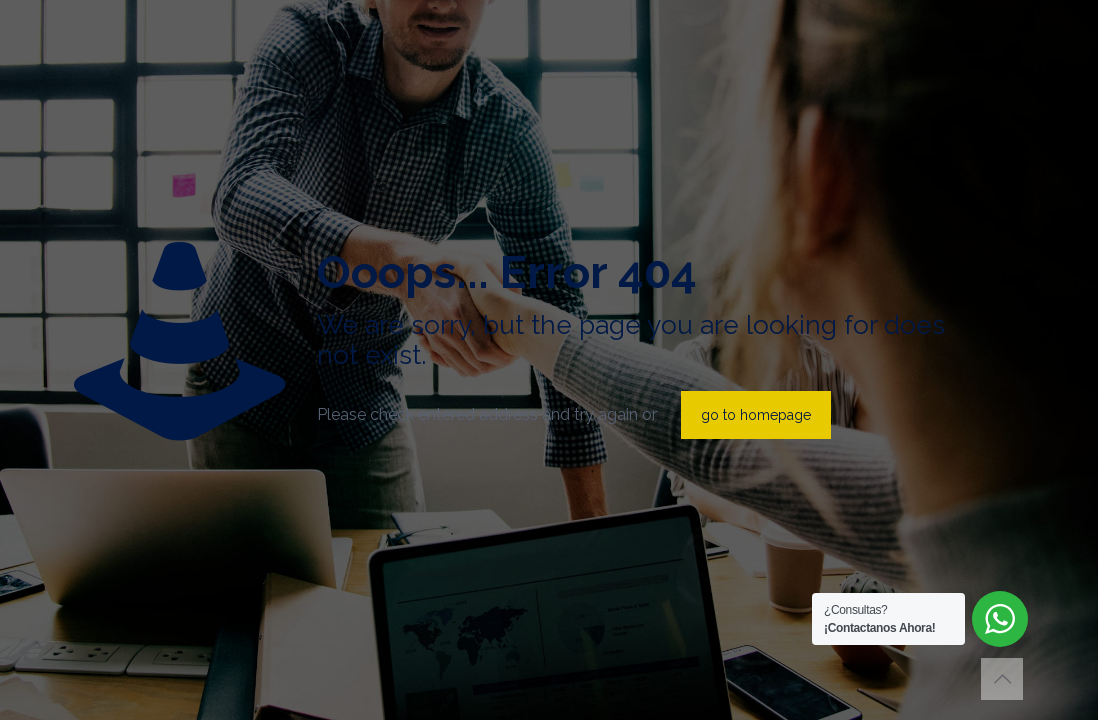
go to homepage (756, 415)
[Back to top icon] (1002, 679)
